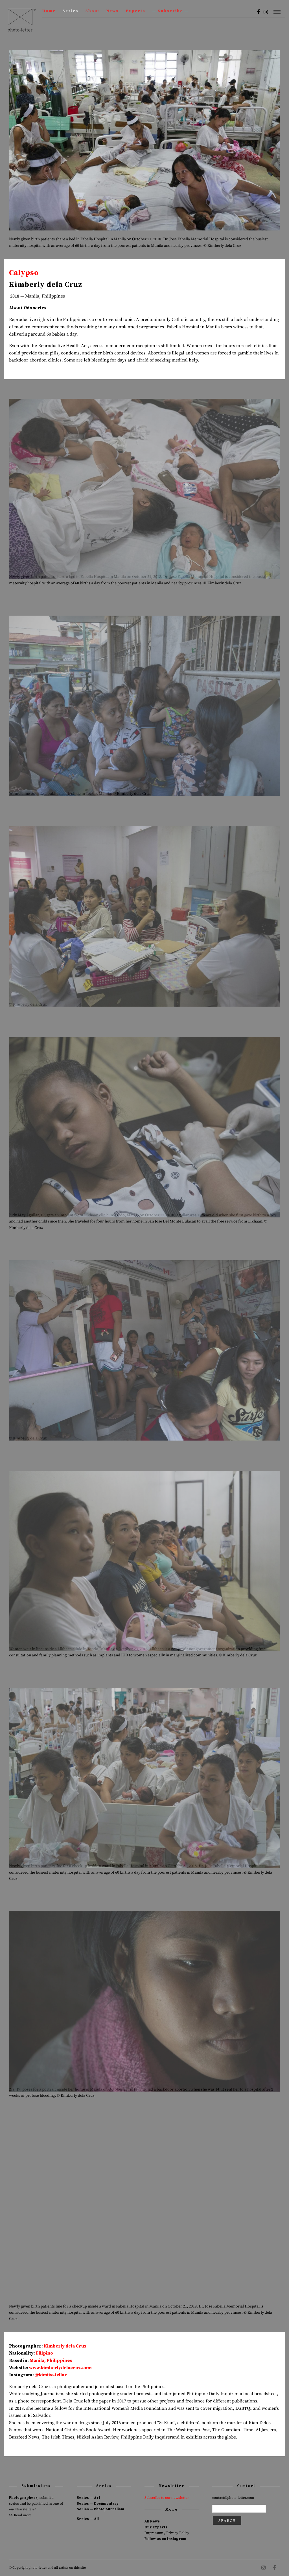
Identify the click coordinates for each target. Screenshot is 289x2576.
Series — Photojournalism (100, 2509)
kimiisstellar (53, 2375)
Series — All (88, 2519)
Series (70, 11)
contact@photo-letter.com (233, 2497)
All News (152, 2521)
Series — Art (88, 2497)
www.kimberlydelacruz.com (60, 2368)
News (112, 11)
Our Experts (155, 2527)
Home (49, 11)
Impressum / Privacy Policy (166, 2533)
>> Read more (20, 2515)
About (92, 11)
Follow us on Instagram (165, 2539)
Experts (135, 11)
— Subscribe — (170, 11)
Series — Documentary (98, 2503)
